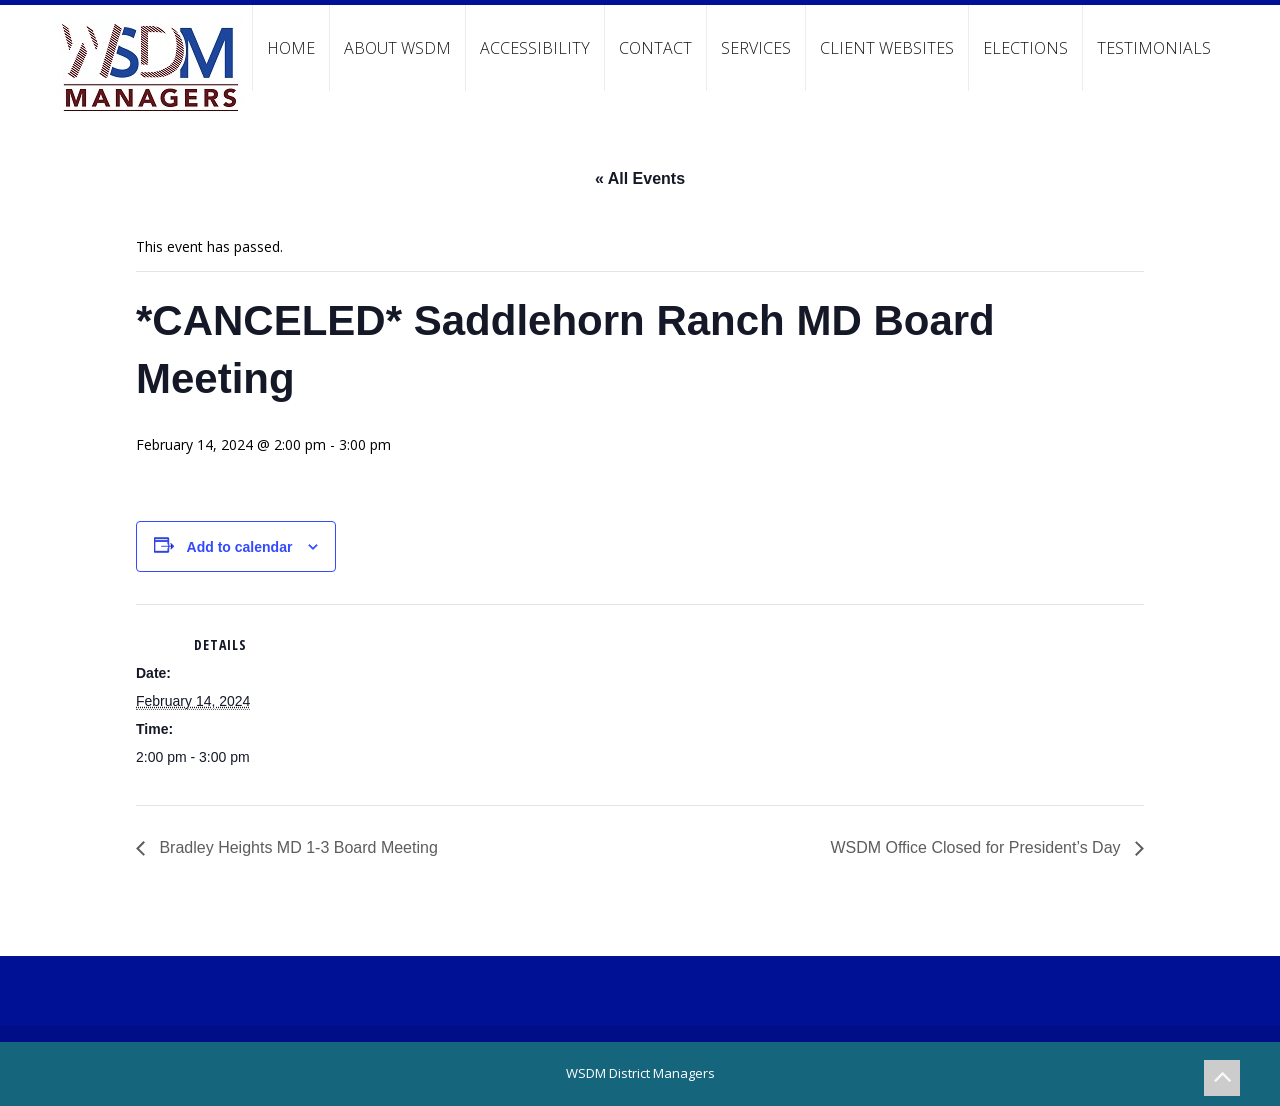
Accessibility (535, 48)
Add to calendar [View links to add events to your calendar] (240, 547)
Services (756, 48)
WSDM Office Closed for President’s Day (977, 847)
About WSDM (397, 48)
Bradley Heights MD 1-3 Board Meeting (296, 847)
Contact (655, 48)
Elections (1025, 48)
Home (291, 48)
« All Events (640, 178)
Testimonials (1154, 48)
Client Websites (887, 48)
